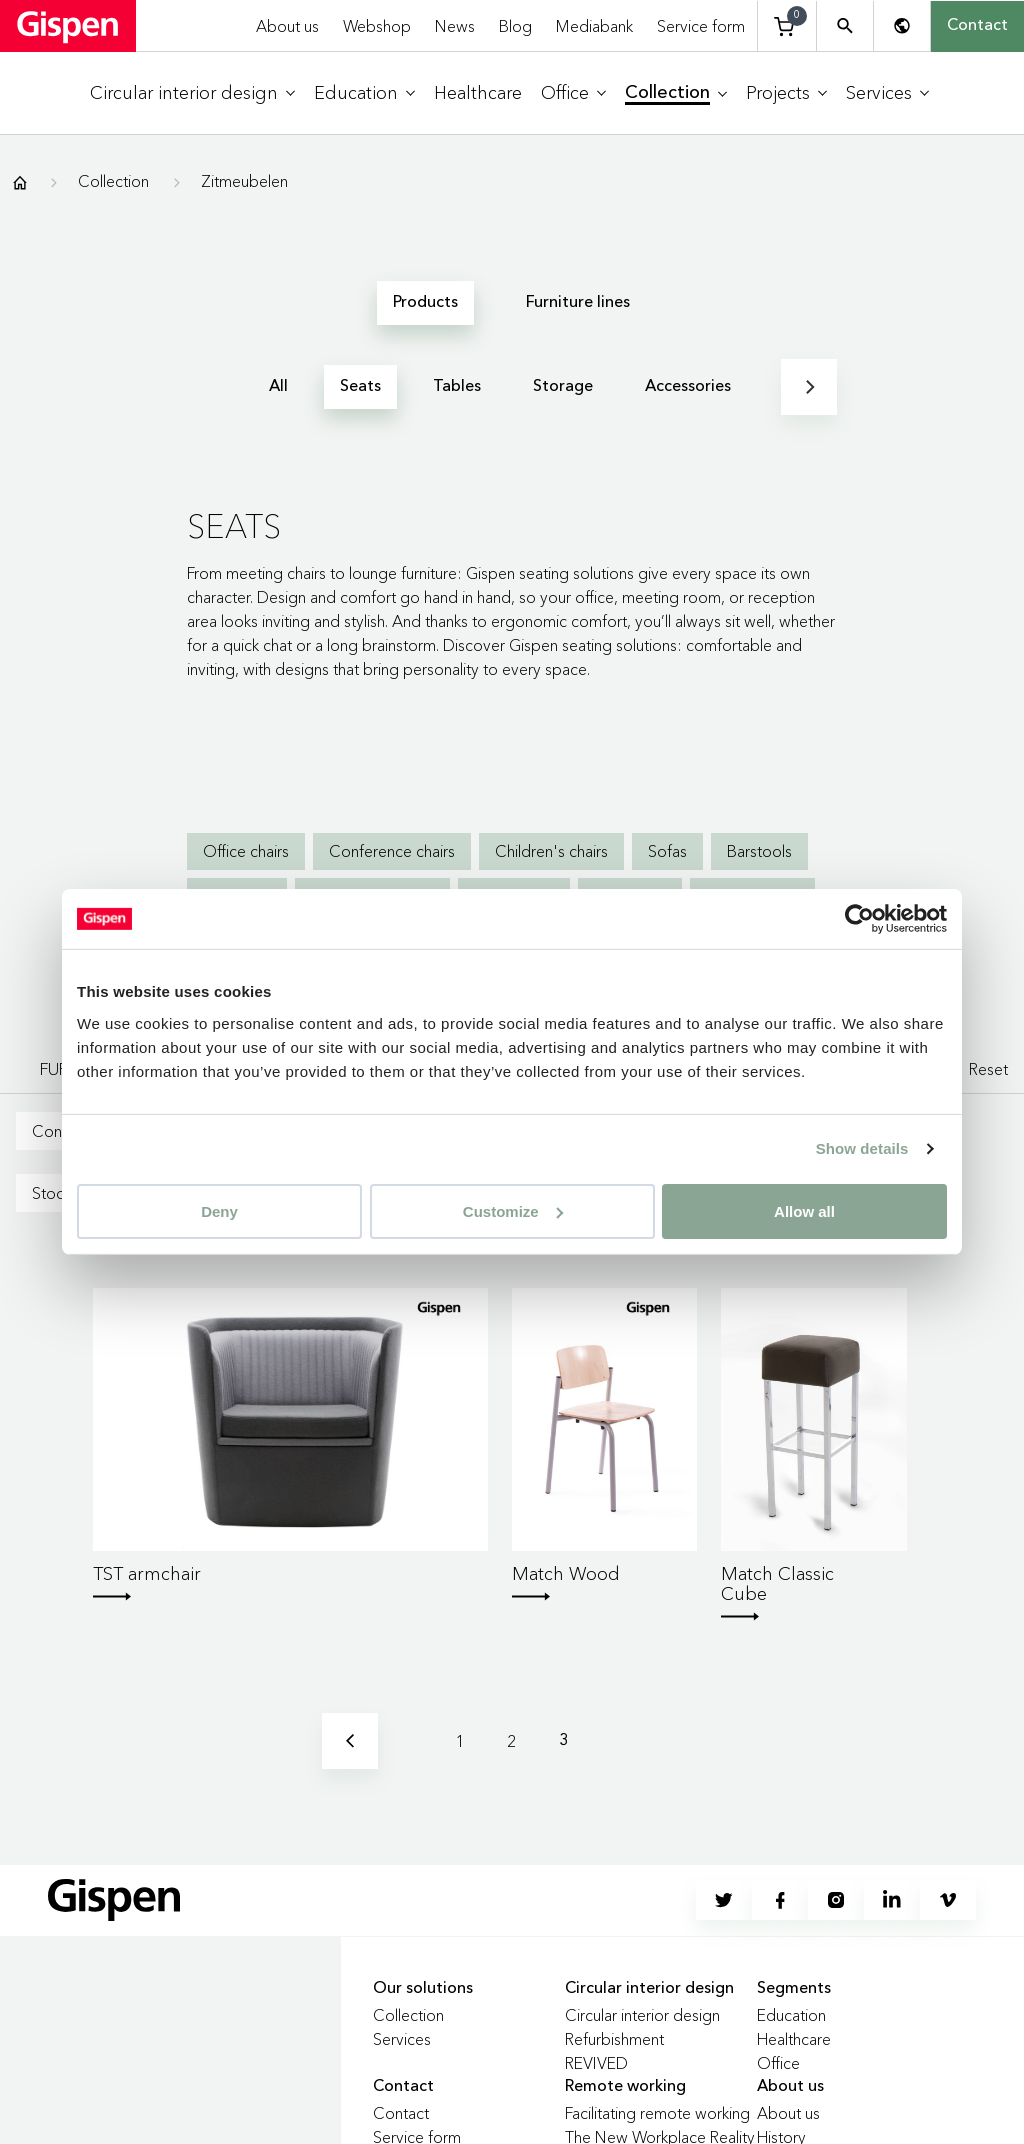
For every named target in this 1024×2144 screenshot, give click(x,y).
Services (402, 2039)
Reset (988, 1069)
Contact (977, 26)
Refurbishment (614, 2039)
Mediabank (594, 26)
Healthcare (794, 2039)
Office (778, 2063)
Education (791, 2015)
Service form (701, 26)
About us (287, 26)
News (455, 26)
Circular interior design (642, 2015)
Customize (513, 1210)
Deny (219, 1210)
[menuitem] (192, 93)
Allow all (804, 1210)
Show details (862, 1148)
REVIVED (596, 2063)
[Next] (809, 387)
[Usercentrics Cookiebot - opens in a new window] (859, 919)
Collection (113, 181)
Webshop (377, 26)
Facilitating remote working (657, 2113)
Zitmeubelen (244, 181)
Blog (515, 26)
